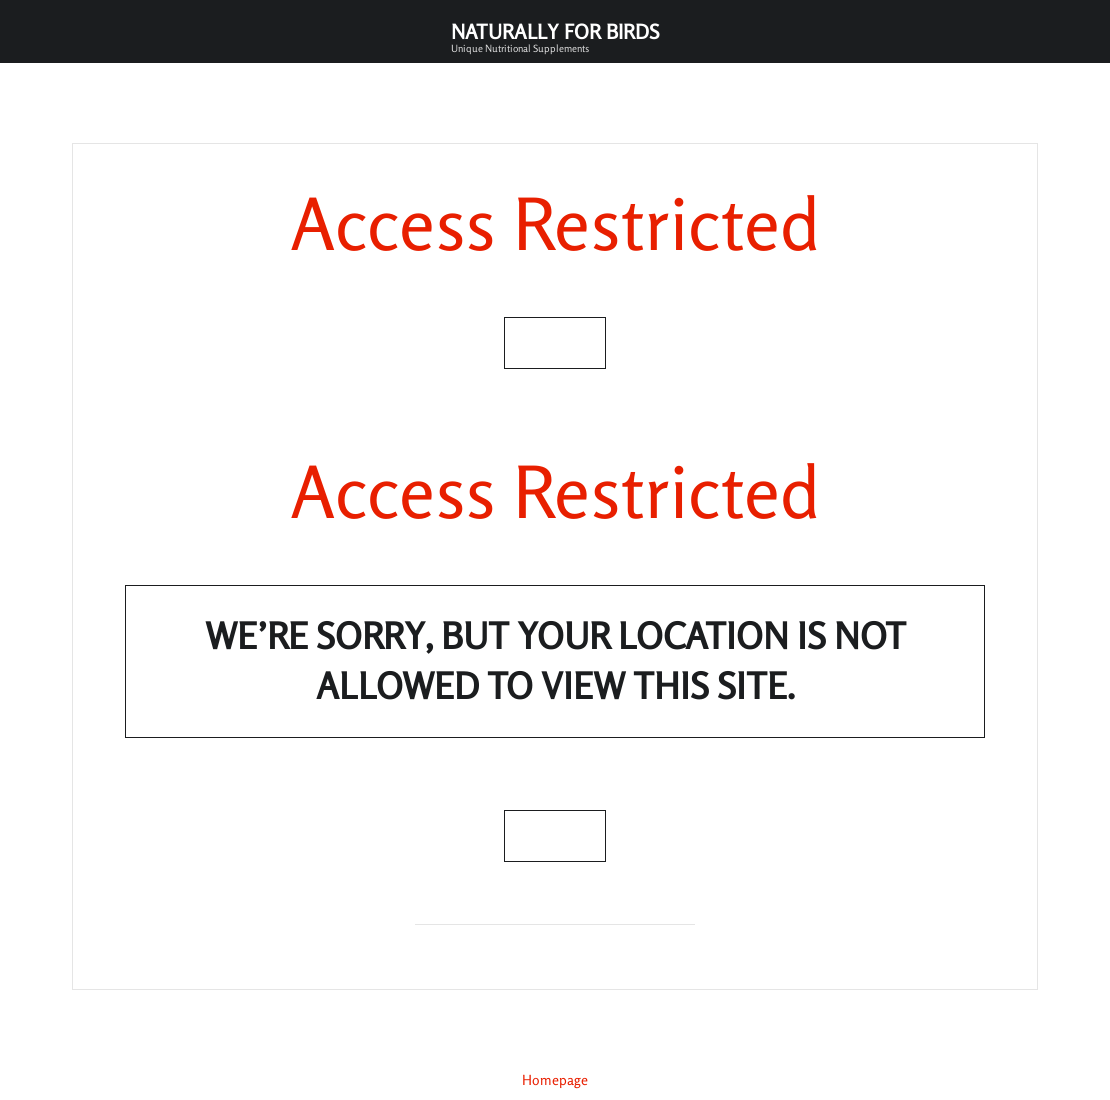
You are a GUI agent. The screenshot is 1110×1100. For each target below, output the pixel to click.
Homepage (555, 1079)
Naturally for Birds (555, 36)
